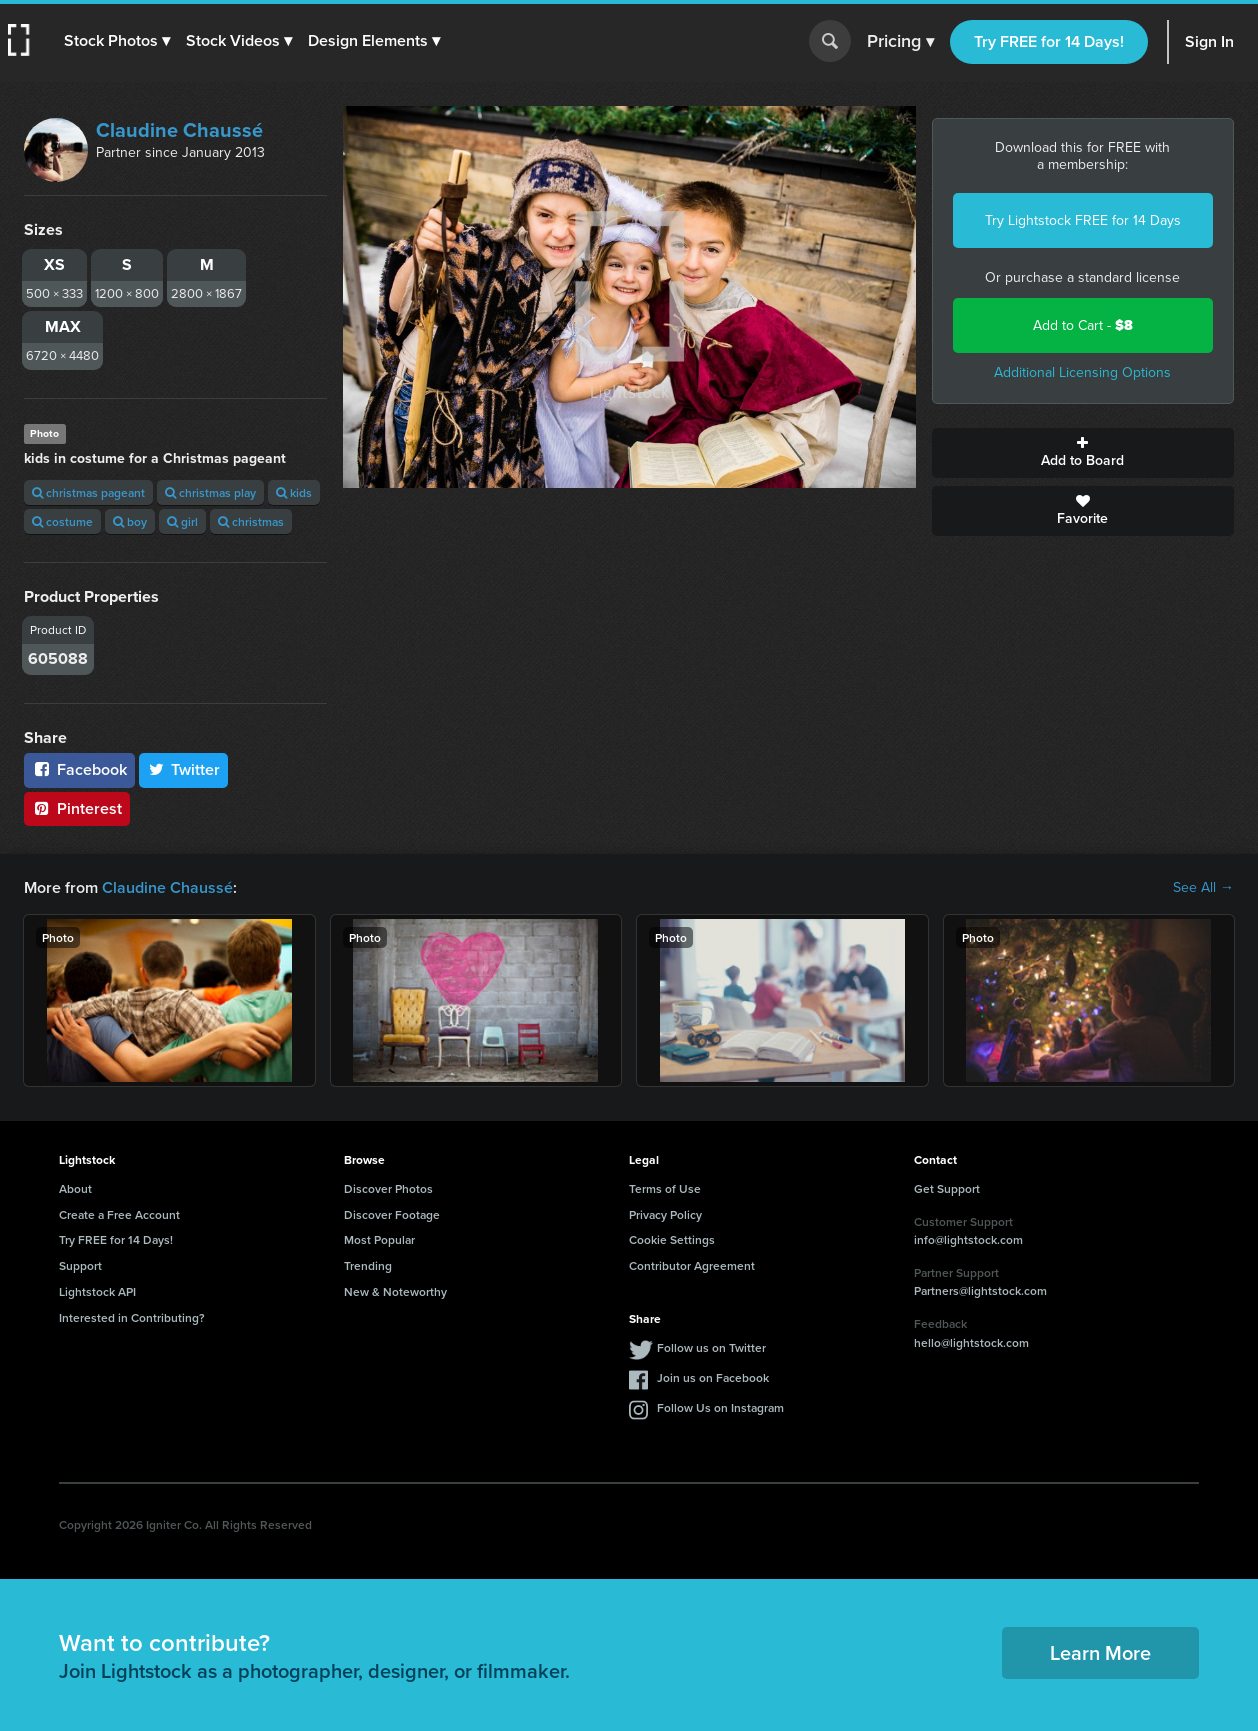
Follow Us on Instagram (720, 1407)
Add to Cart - (1083, 325)
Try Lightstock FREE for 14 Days (1083, 220)
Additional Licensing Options (1082, 372)
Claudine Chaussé (179, 130)
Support (80, 1265)
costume (62, 521)
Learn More (1100, 1652)
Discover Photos (388, 1188)
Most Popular (379, 1239)
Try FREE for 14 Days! (1049, 41)
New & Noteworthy (395, 1291)
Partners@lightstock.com (980, 1290)
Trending (368, 1265)
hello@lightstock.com (971, 1342)
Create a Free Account (119, 1214)
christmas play (210, 492)
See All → (1203, 888)
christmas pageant (88, 492)
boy (130, 521)
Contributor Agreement (692, 1265)
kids (294, 492)
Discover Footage (392, 1214)
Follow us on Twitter (711, 1347)
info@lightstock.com (968, 1239)
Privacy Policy (665, 1214)
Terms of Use (665, 1188)
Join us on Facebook (713, 1377)
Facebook (79, 769)
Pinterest (77, 808)
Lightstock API (97, 1291)
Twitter (184, 769)
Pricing (900, 42)
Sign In (1209, 41)
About (75, 1188)
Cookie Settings (672, 1239)
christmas (251, 521)
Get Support (947, 1188)
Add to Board (1083, 453)
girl (182, 521)
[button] (117, 41)
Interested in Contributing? (132, 1317)
